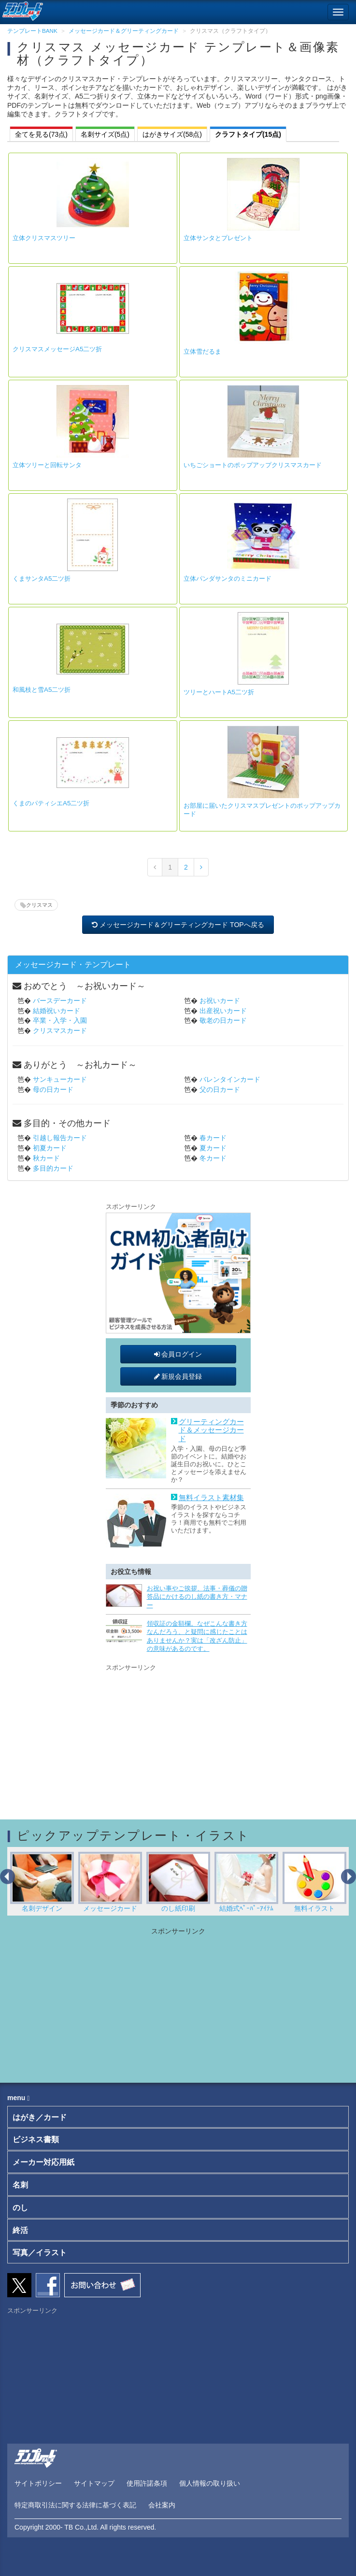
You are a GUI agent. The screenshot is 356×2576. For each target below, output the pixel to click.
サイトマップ (94, 2483)
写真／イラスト (40, 2252)
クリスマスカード (60, 1030)
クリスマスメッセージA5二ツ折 (57, 349)
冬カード (213, 1158)
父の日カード (219, 1089)
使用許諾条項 (147, 2483)
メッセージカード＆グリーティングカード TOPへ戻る (178, 925)
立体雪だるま (202, 351)
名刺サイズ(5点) (105, 134)
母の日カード (53, 1089)
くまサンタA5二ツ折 (42, 578)
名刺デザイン (42, 1882)
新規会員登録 (178, 1376)
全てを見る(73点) (41, 134)
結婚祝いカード (56, 1011)
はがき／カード (40, 2117)
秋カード (46, 1158)
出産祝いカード (223, 1011)
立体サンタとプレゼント (218, 238)
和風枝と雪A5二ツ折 (42, 689)
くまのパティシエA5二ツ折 (51, 803)
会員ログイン (178, 1354)
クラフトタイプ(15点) (248, 134)
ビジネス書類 (36, 2139)
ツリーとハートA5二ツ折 (219, 692)
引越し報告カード (60, 1138)
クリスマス (39, 905)
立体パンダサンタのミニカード (227, 578)
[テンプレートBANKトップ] (21, 10)
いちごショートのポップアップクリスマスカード (253, 465)
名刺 (20, 2185)
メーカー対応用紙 (43, 2162)
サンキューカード (60, 1079)
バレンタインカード (229, 1079)
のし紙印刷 (178, 1882)
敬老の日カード (223, 1020)
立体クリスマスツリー (44, 238)
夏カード (213, 1148)
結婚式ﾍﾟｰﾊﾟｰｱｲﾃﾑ (246, 1882)
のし (20, 2208)
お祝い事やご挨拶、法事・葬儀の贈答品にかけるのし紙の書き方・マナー (197, 1597)
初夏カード (50, 1148)
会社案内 (161, 2505)
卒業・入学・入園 (60, 1020)
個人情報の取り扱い (209, 2483)
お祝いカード (219, 1000)
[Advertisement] (178, 1734)
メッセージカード (110, 1882)
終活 (20, 2230)
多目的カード (53, 1168)
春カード (213, 1138)
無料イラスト (315, 1882)
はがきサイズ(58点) (172, 134)
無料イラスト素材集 (211, 1498)
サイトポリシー (38, 2483)
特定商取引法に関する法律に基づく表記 (75, 2505)
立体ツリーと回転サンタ (47, 465)
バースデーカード (60, 1000)
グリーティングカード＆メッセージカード (211, 1430)
